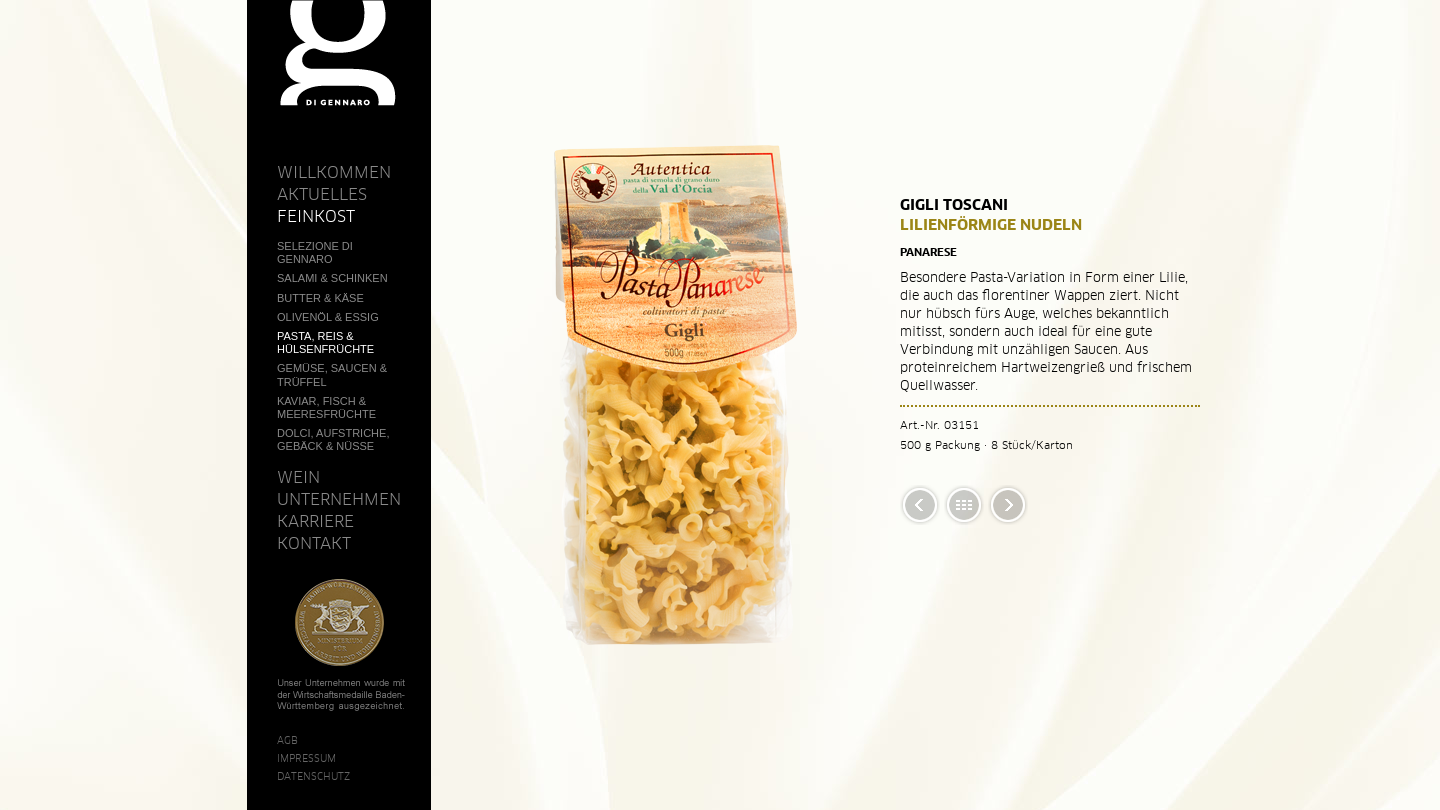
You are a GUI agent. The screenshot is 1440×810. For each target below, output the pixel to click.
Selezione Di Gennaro (315, 252)
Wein (298, 477)
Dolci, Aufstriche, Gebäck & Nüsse (333, 439)
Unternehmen (339, 499)
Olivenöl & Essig (328, 317)
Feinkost (316, 216)
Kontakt (314, 543)
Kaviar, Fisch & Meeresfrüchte (326, 407)
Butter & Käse (320, 298)
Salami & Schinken (332, 278)
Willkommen (334, 172)
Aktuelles (322, 194)
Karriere (315, 521)
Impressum (306, 758)
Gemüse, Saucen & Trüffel (332, 374)
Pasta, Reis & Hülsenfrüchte (325, 342)
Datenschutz (313, 776)
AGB (287, 740)
